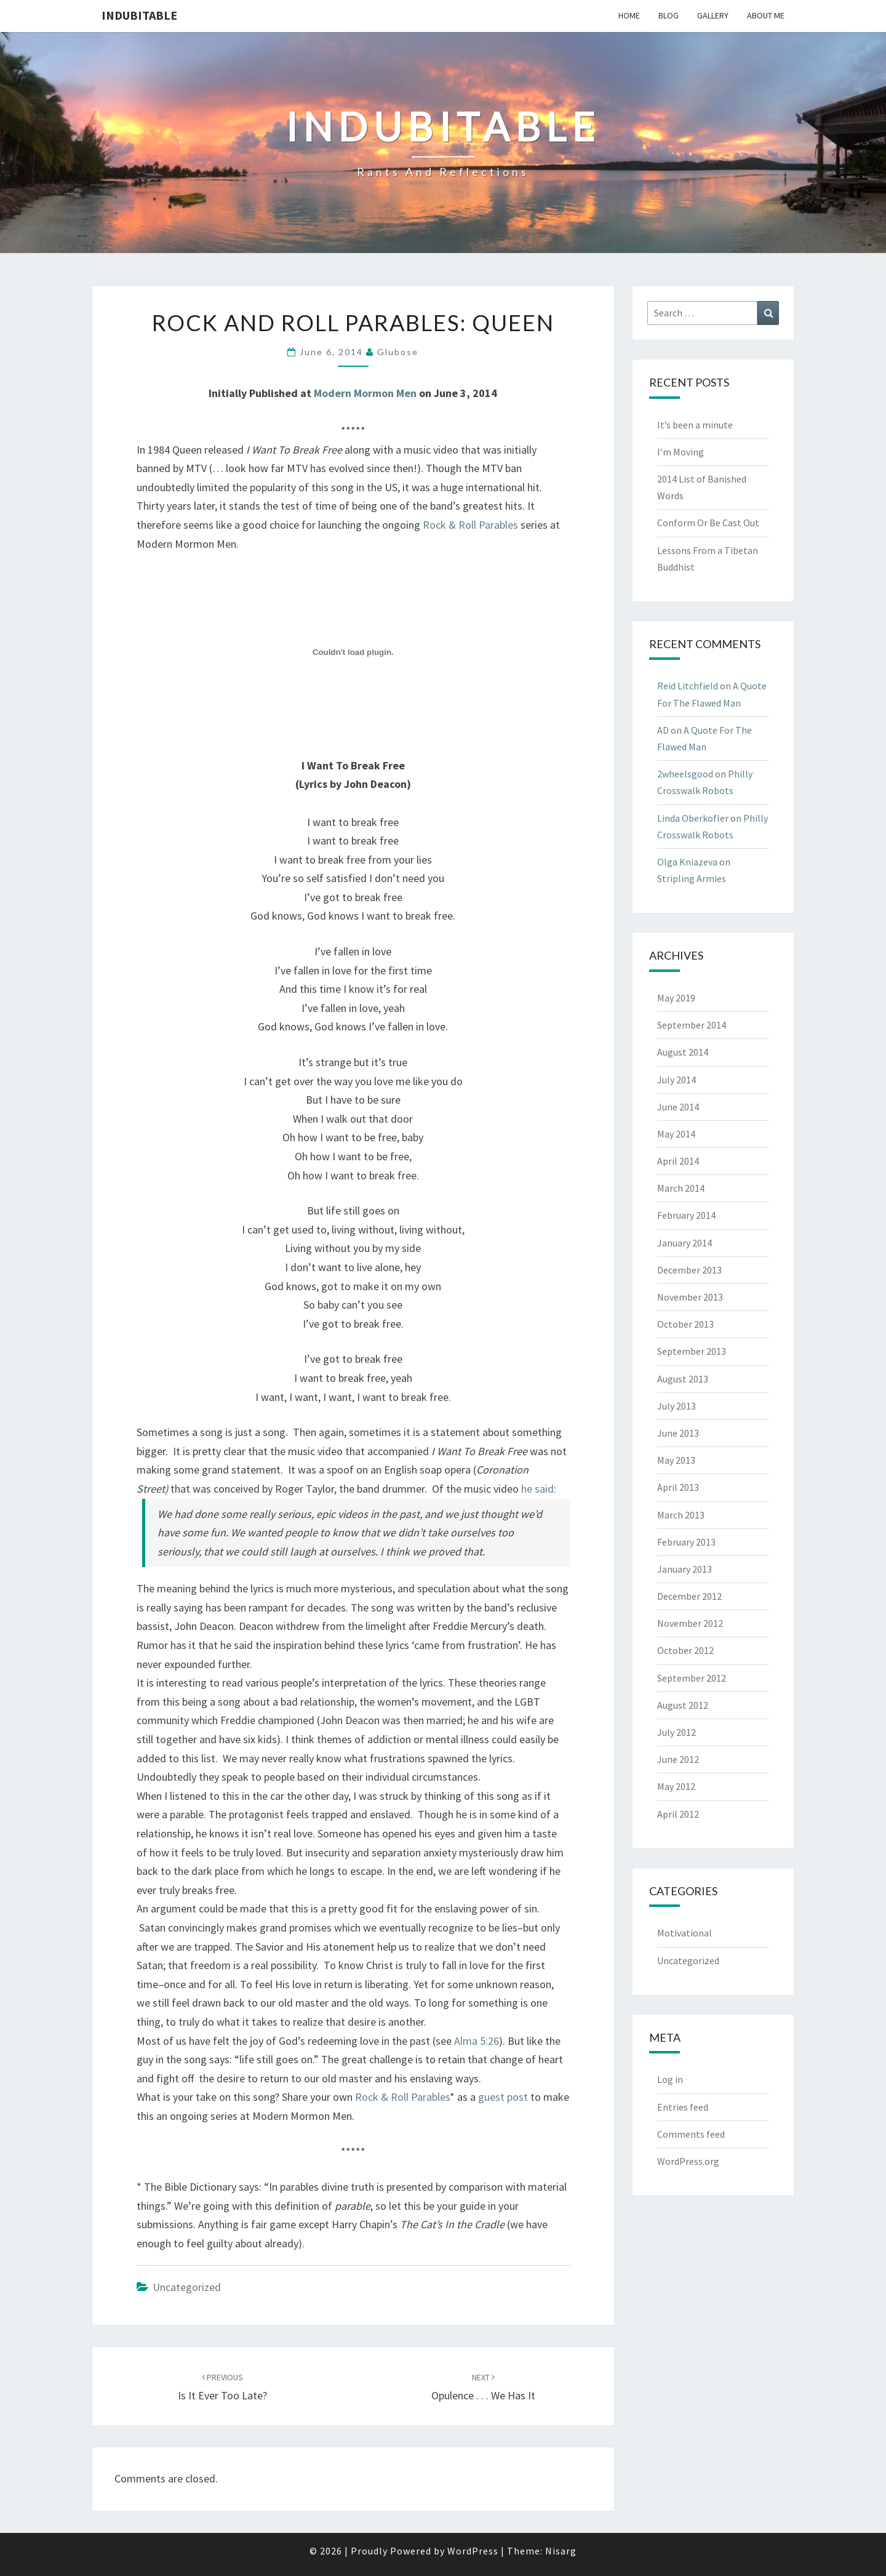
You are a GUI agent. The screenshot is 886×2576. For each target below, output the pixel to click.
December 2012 (689, 1596)
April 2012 (678, 1814)
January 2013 (684, 1569)
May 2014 (676, 1134)
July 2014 (676, 1079)
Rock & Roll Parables (470, 525)
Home (629, 15)
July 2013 (676, 1406)
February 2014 (686, 1215)
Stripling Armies (691, 878)
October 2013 (685, 1324)
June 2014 (678, 1107)
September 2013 (691, 1351)
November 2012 (690, 1623)
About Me (765, 15)
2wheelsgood (685, 774)
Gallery (712, 15)
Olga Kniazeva (687, 862)
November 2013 (690, 1297)
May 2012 (676, 1786)
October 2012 (685, 1650)
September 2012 (691, 1678)
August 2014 (682, 1052)
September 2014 (691, 1025)
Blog (668, 15)
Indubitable (139, 15)
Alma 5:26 (476, 2041)
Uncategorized (187, 2287)
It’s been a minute (695, 425)
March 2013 (680, 1515)
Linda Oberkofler (692, 818)
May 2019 (676, 998)
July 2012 (676, 1732)
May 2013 (676, 1460)
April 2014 (678, 1161)
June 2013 (678, 1433)
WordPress (472, 2551)
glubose (397, 352)
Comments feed (691, 2134)
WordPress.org (688, 2161)
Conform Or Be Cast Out (708, 522)
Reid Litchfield (687, 686)
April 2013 (678, 1487)
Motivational (684, 1933)
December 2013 (689, 1270)
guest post (503, 2097)
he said (537, 1489)
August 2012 (682, 1705)
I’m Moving (680, 452)
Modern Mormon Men (365, 393)
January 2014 (684, 1243)
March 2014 (680, 1188)
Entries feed (682, 2107)
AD (663, 730)
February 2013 (686, 1542)
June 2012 (678, 1759)
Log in (670, 2079)
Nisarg (561, 2551)
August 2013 (682, 1379)
